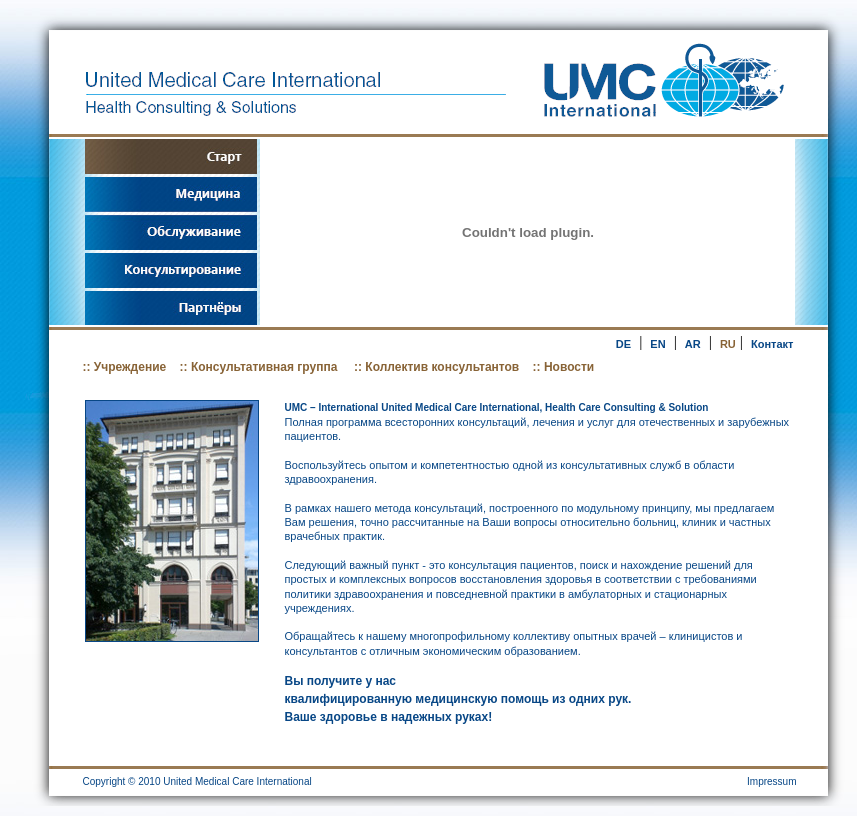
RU (728, 344)
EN (657, 344)
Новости (569, 367)
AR (693, 344)
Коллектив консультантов (440, 367)
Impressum (771, 781)
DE (623, 344)
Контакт (772, 344)
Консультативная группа (266, 367)
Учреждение (130, 367)
